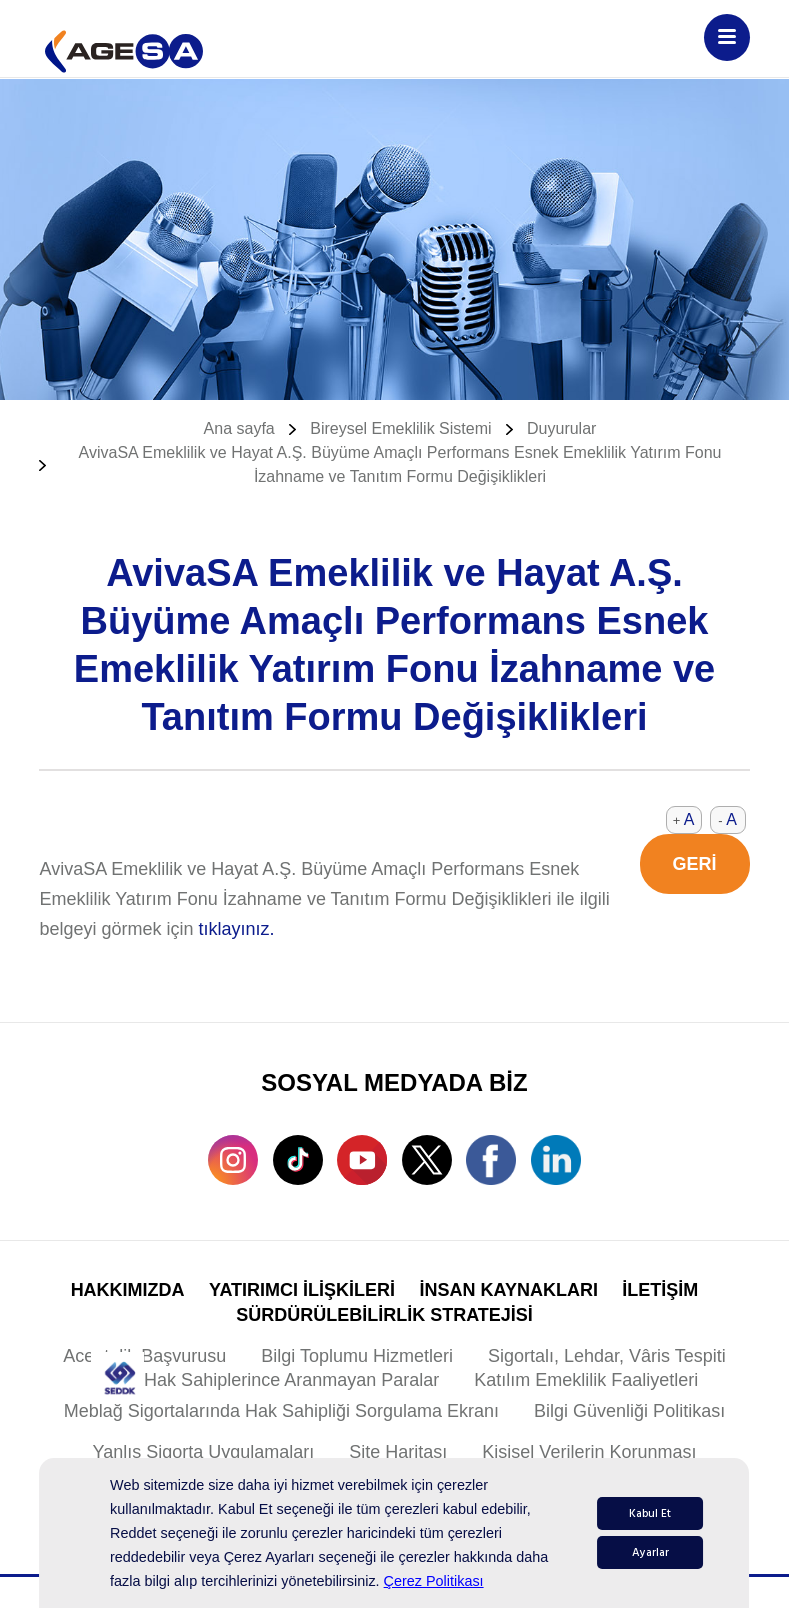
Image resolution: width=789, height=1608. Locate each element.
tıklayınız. (237, 929)
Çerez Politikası (434, 1581)
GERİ (695, 864)
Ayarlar (650, 1552)
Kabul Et (650, 1513)
